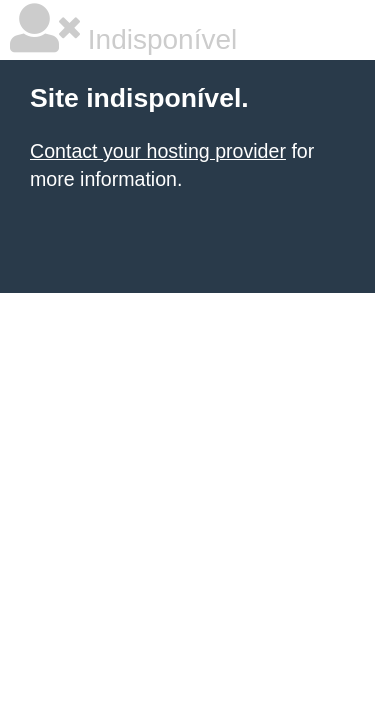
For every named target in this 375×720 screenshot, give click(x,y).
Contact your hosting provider (158, 151)
